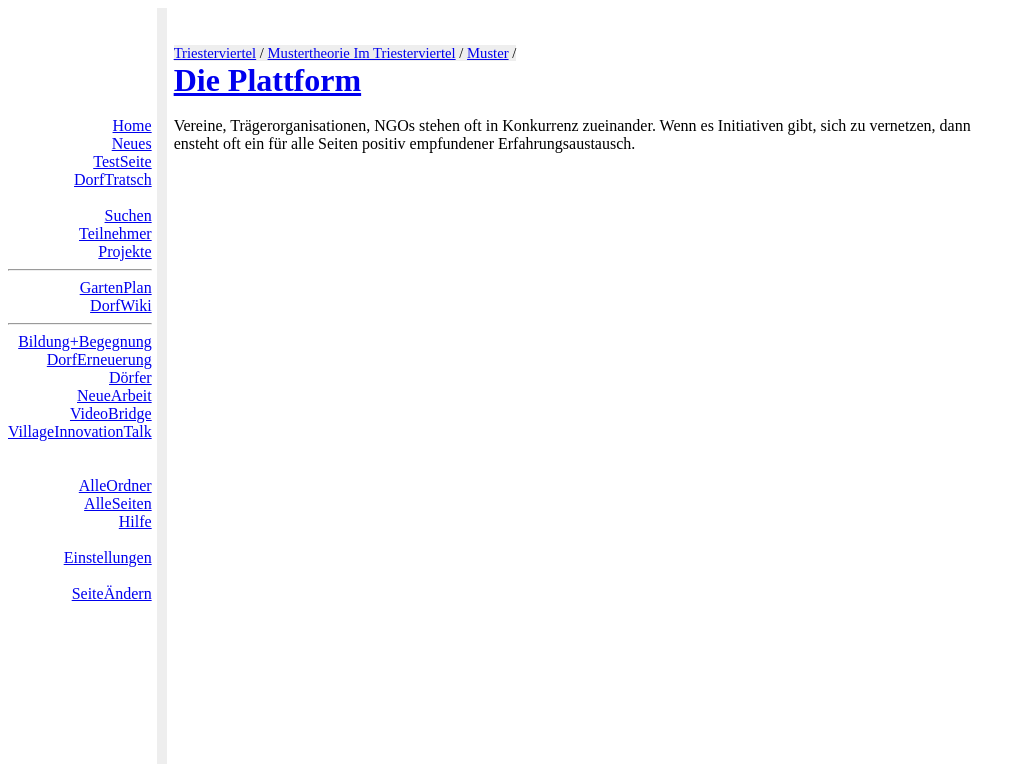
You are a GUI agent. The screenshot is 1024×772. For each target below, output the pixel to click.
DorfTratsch (113, 179)
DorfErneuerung (99, 359)
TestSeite (122, 161)
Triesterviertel (215, 53)
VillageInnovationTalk (80, 431)
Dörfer (130, 377)
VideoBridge (111, 413)
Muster (488, 53)
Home (132, 125)
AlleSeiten (118, 503)
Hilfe (135, 521)
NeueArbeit (114, 395)
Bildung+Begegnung (84, 341)
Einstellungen (108, 557)
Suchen (128, 215)
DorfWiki (121, 305)
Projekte (124, 251)
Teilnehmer (115, 233)
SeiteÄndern (112, 593)
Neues (132, 143)
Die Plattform (267, 80)
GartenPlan (116, 287)
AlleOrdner (115, 485)
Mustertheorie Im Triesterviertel (362, 53)
